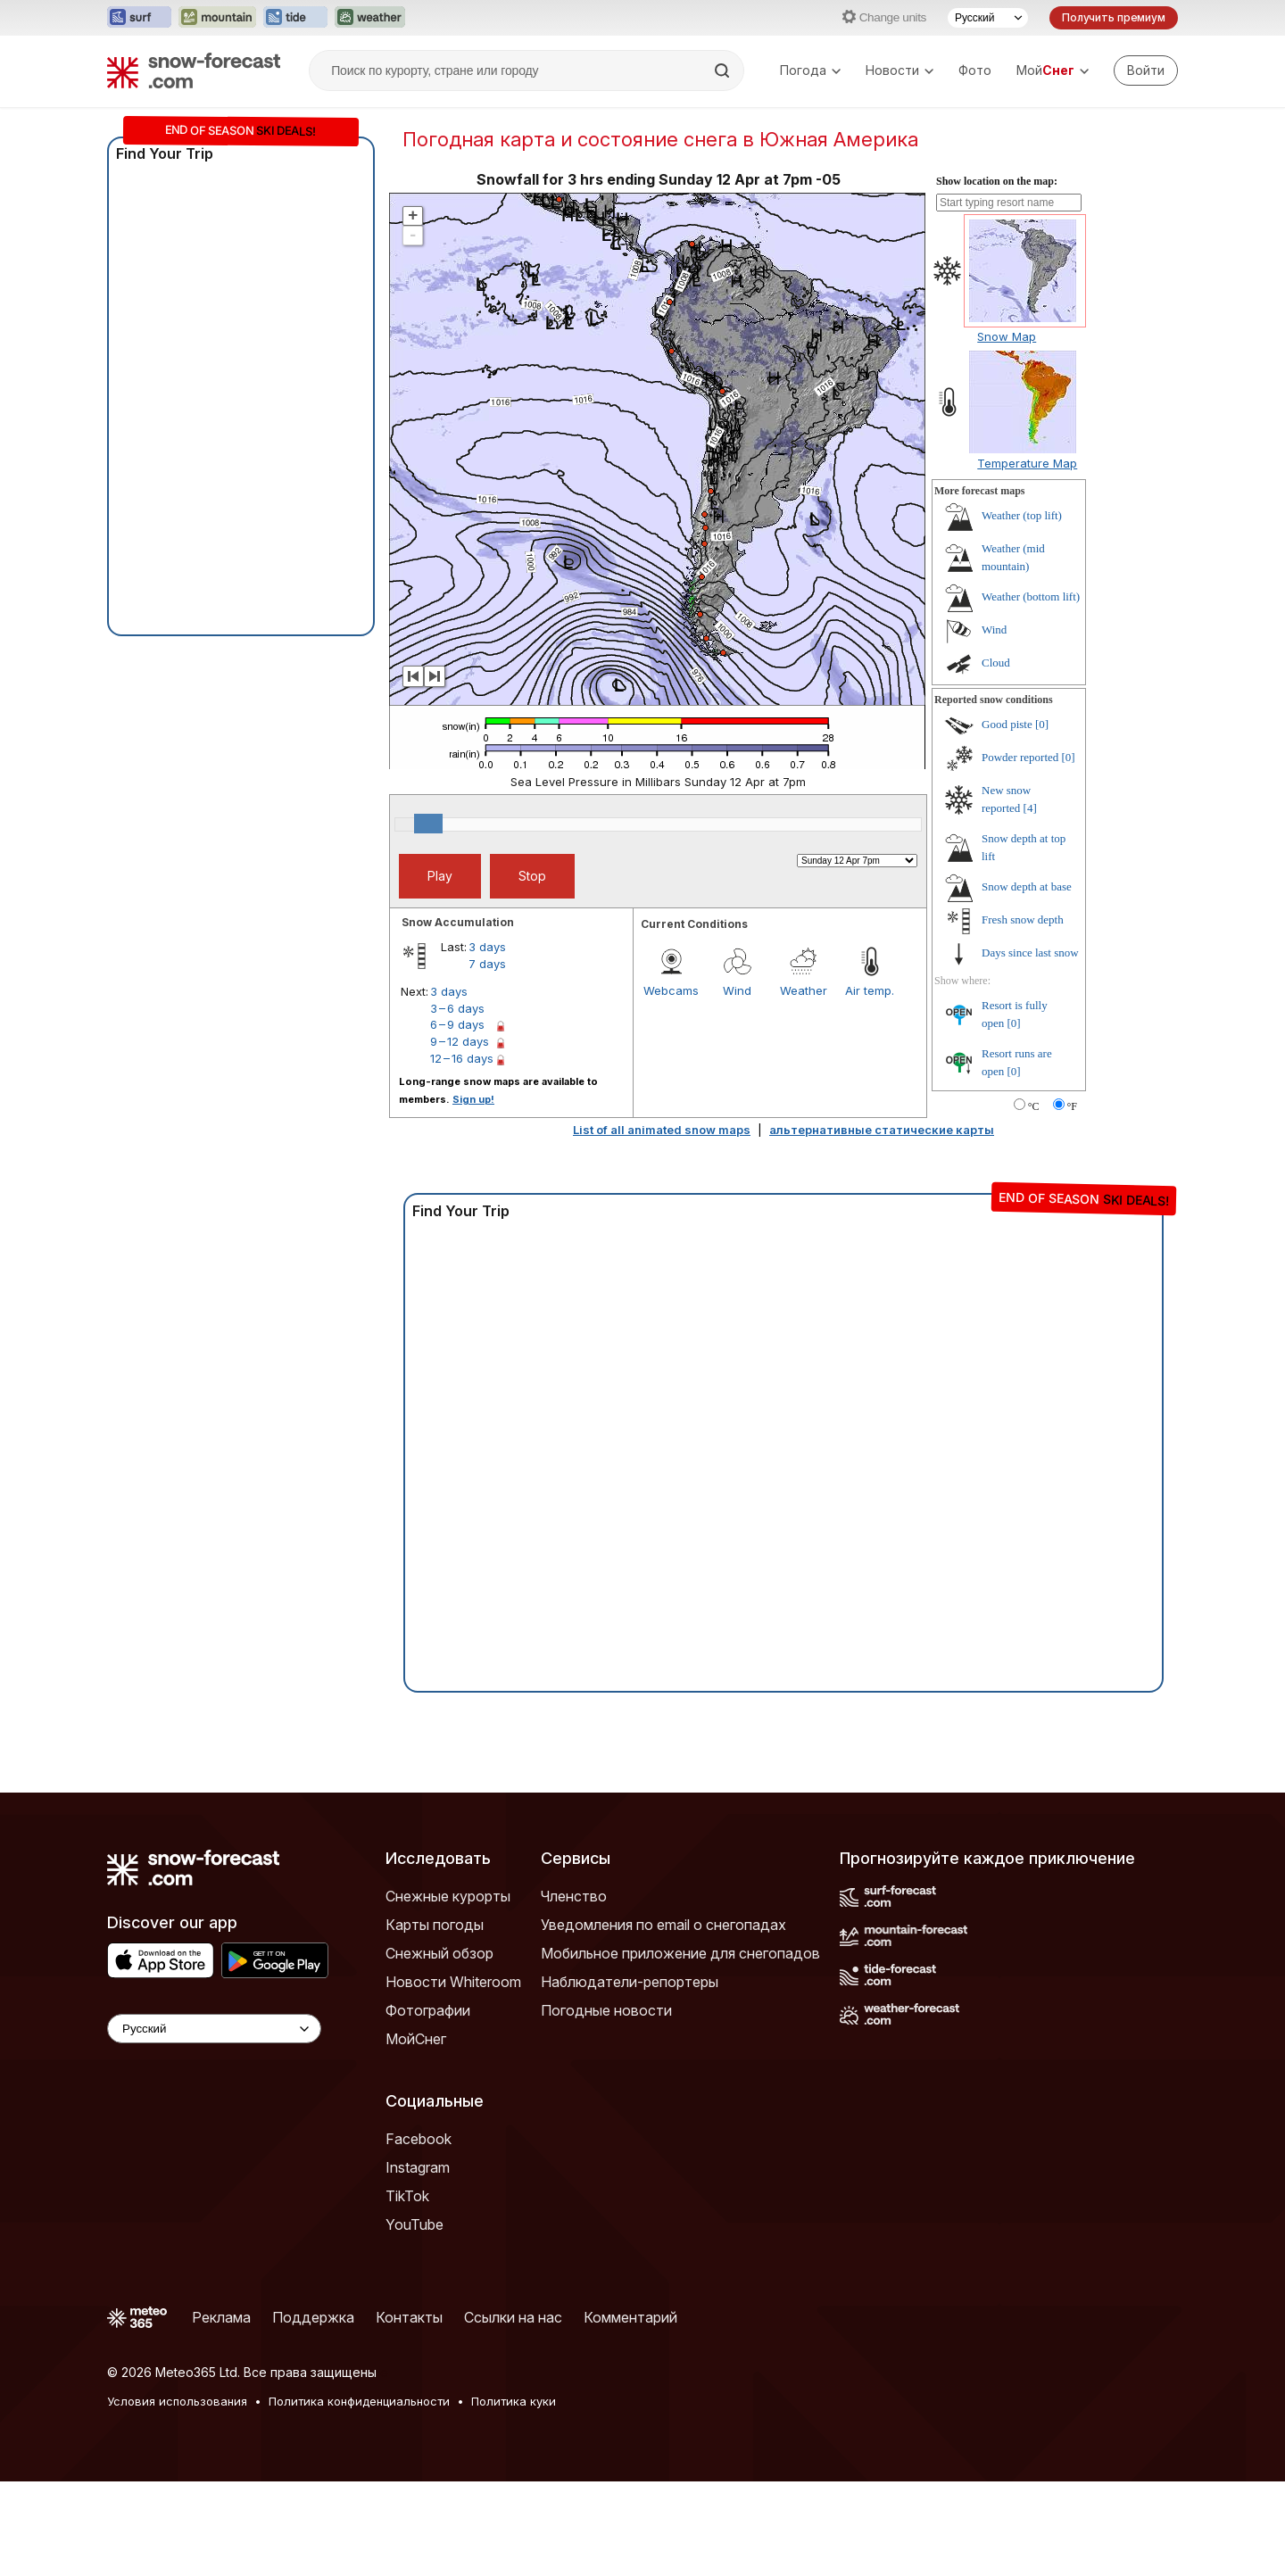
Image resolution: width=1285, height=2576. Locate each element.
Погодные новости (606, 2105)
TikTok (407, 2290)
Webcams (671, 1085)
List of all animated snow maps (661, 1224)
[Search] (723, 70)
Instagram (418, 2262)
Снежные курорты (448, 1991)
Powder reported (1020, 851)
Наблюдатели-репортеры (629, 2076)
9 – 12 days (459, 1136)
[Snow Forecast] (193, 70)
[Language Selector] (214, 2123)
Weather (803, 1085)
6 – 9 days (457, 1119)
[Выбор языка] (988, 18)
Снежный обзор (439, 2048)
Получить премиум (1113, 17)
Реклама (221, 2412)
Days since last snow (1030, 1047)
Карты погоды (435, 2019)
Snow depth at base (1027, 981)
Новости (899, 70)
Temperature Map (1027, 558)
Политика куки (513, 2496)
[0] (1042, 818)
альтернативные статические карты (881, 1224)
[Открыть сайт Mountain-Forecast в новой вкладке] (217, 17)
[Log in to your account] (1146, 70)
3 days (487, 1041)
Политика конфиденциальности (359, 2496)
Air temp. (869, 1085)
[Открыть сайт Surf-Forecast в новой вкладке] (139, 17)
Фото (974, 70)
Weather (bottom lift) (1031, 691)
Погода (810, 70)
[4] (1030, 902)
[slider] (428, 918)
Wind (737, 1085)
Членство (574, 1991)
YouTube (415, 2319)
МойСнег (416, 2133)
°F (1072, 1201)
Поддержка (313, 2412)
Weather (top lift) (1022, 610)
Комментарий (630, 2412)
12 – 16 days (461, 1153)
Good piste (1007, 818)
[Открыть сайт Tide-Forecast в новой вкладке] (295, 17)
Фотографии (428, 2105)
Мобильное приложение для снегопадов (680, 2048)
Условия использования (177, 2496)
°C (1034, 1201)
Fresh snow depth (1023, 1014)
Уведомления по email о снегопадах (663, 2019)
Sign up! (473, 1194)
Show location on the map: (996, 275)
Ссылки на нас (513, 2412)
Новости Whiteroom (453, 2076)
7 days (487, 1058)
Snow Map (1006, 431)
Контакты (409, 2412)
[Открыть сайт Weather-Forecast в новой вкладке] (370, 17)
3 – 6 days (457, 1103)
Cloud (996, 757)
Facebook (419, 2233)
